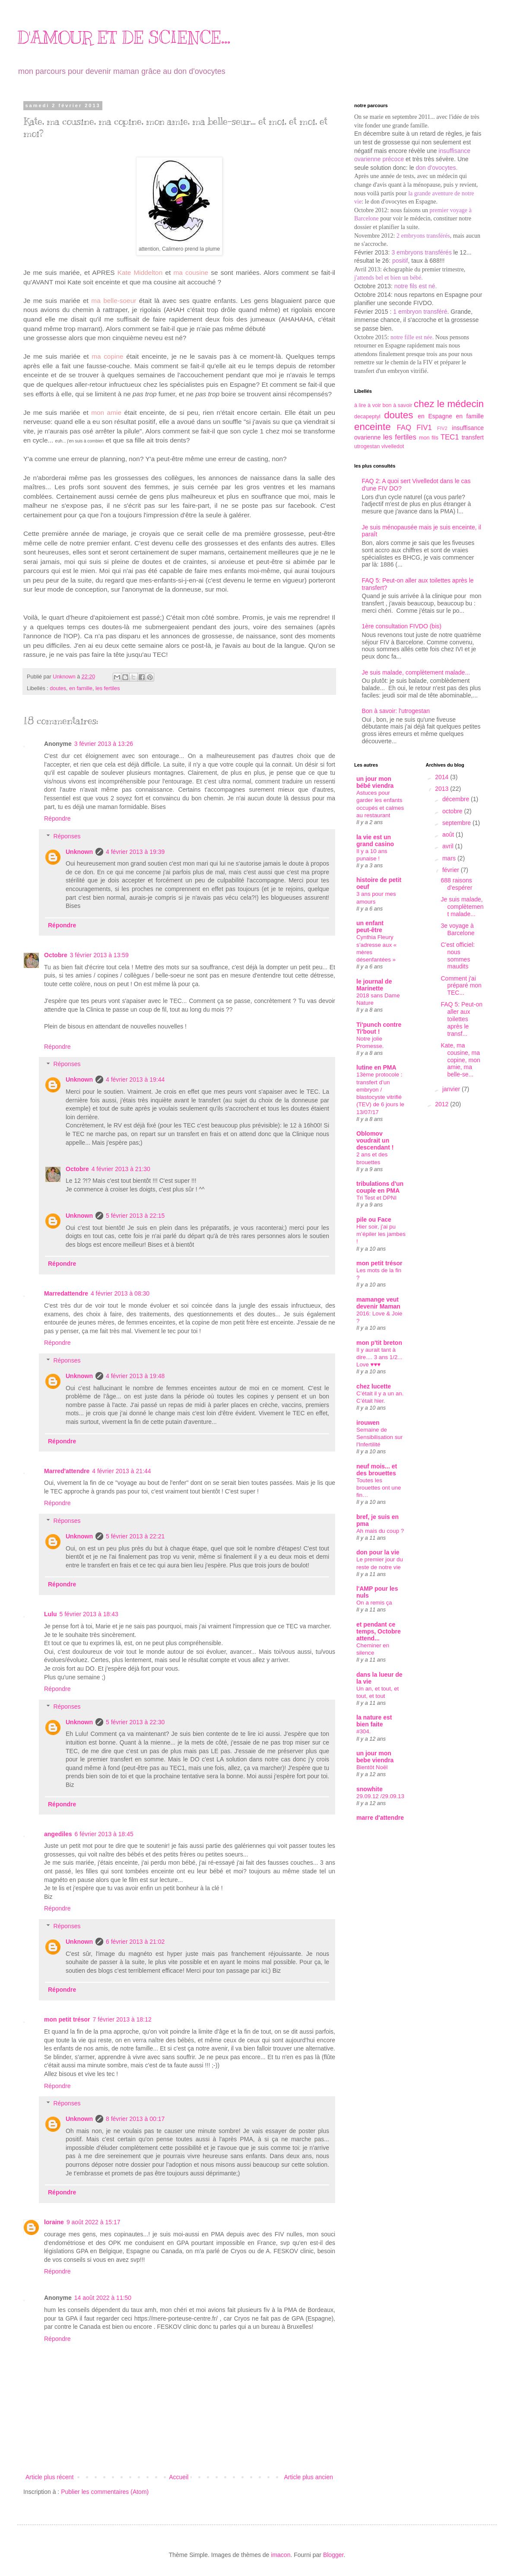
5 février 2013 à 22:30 (135, 1722)
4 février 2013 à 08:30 (120, 1293)
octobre (453, 811)
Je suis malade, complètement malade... (416, 672)
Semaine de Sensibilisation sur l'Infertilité (379, 1437)
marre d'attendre (380, 1817)
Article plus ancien (308, 2477)
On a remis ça (374, 1602)
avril (448, 846)
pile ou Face (373, 1219)
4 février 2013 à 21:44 (121, 1471)
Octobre (55, 955)
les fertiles (107, 688)
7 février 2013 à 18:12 (122, 2019)
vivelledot (392, 446)
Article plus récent (49, 2477)
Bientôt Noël (371, 1767)
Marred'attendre (66, 1471)
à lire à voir (367, 405)
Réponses (66, 836)
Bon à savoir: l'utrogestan (396, 710)
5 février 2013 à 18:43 (89, 1614)
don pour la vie (378, 1552)
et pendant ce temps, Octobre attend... (378, 1631)
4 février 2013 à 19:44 (135, 1079)
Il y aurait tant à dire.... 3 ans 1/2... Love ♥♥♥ (379, 1357)
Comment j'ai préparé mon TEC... (461, 986)
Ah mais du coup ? (380, 1531)
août (449, 834)
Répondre (57, 818)
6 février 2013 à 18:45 (104, 1834)
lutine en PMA (376, 1067)
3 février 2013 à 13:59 (99, 955)
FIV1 (424, 427)
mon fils (428, 438)
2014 (442, 777)
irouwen (368, 1422)
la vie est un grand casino (375, 840)
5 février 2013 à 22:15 (135, 1215)
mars (449, 858)
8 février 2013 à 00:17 (135, 2118)
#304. (363, 1731)
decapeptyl (367, 417)
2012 (442, 1104)
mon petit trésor (67, 2019)
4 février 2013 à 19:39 (135, 851)
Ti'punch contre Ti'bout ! (378, 1028)
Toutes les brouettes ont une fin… (378, 1488)
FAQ (404, 427)
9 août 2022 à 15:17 (94, 2222)
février (451, 869)
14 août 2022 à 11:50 (102, 2297)
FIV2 (442, 428)
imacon (280, 2554)
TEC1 (450, 437)
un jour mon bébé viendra (374, 782)
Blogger (333, 2554)
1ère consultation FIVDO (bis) (401, 626)
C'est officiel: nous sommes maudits (458, 955)
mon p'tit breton (379, 1342)
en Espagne (435, 416)
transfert (473, 437)
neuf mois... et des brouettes (376, 1470)
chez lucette (373, 1386)
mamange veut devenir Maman (378, 1303)
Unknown (79, 851)
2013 (442, 788)
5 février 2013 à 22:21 (135, 1536)
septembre (457, 822)
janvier (452, 1089)
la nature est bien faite (374, 1721)
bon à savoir (397, 405)
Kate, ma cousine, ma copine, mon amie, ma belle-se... (460, 1060)
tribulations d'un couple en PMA (379, 1187)
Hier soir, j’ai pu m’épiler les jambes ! (381, 1234)
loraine (54, 2222)
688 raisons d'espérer (456, 884)
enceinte (372, 426)
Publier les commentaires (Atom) (105, 2491)
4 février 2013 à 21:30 (121, 1168)
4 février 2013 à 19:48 (135, 1375)
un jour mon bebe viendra (374, 1757)
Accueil (178, 2477)
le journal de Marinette (374, 985)
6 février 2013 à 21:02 (135, 1941)
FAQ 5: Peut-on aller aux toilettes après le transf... (461, 1019)
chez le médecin (449, 403)
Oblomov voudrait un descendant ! (374, 1140)
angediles (58, 1834)
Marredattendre (66, 1293)
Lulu (50, 1614)
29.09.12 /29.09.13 (380, 1796)
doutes (58, 688)
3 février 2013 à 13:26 (103, 743)
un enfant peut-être (370, 926)
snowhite (369, 1789)
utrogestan (367, 446)
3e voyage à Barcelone (457, 929)
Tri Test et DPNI (376, 1197)
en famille (80, 688)
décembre (456, 799)
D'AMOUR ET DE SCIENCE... (123, 37)
